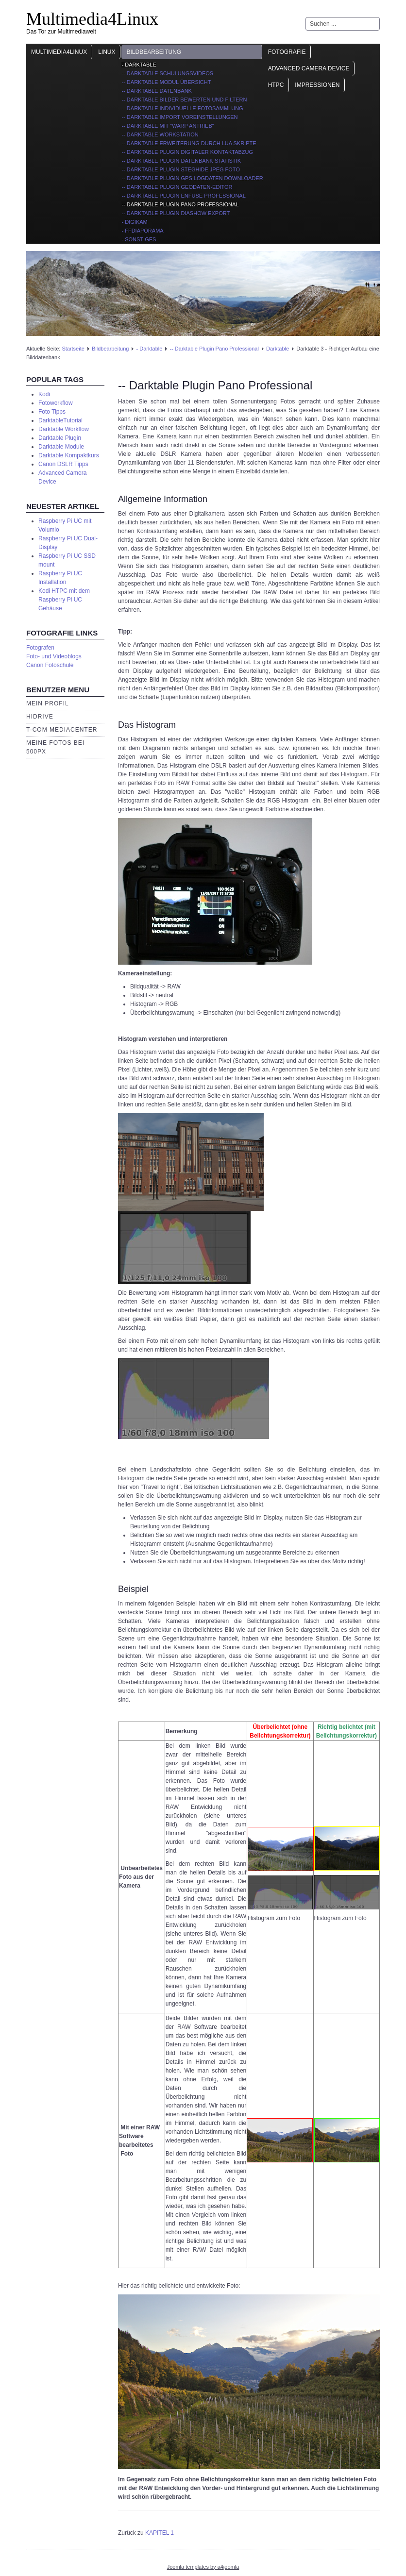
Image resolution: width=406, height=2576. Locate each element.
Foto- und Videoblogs (54, 656)
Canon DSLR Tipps (63, 464)
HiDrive (39, 716)
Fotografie (287, 52)
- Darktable (138, 64)
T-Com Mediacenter (61, 729)
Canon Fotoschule (49, 665)
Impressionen (317, 85)
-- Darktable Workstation (159, 134)
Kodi (44, 394)
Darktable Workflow (63, 429)
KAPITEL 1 (159, 2532)
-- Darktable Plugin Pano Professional (179, 204)
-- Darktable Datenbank (156, 91)
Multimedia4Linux (92, 19)
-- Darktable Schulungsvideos (167, 73)
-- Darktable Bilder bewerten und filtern (184, 99)
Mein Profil (47, 703)
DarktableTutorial (60, 420)
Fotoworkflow (55, 403)
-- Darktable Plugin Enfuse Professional (183, 196)
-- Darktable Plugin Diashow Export (175, 213)
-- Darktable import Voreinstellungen (179, 117)
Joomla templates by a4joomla (203, 2567)
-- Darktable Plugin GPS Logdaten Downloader (192, 178)
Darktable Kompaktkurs (68, 455)
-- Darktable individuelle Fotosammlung (182, 108)
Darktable (277, 348)
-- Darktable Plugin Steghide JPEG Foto (180, 169)
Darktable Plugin (59, 438)
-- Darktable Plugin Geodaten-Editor (176, 187)
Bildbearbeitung (153, 52)
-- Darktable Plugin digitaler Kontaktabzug (187, 152)
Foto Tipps (52, 411)
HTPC (276, 85)
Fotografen (40, 647)
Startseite (73, 348)
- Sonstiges (138, 239)
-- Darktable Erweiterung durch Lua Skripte (188, 143)
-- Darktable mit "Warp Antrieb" (167, 126)
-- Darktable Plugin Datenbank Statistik (181, 161)
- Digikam (134, 222)
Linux (106, 52)
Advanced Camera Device (309, 68)
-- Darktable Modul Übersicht (166, 82)
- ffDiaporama (142, 231)
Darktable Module (61, 446)
